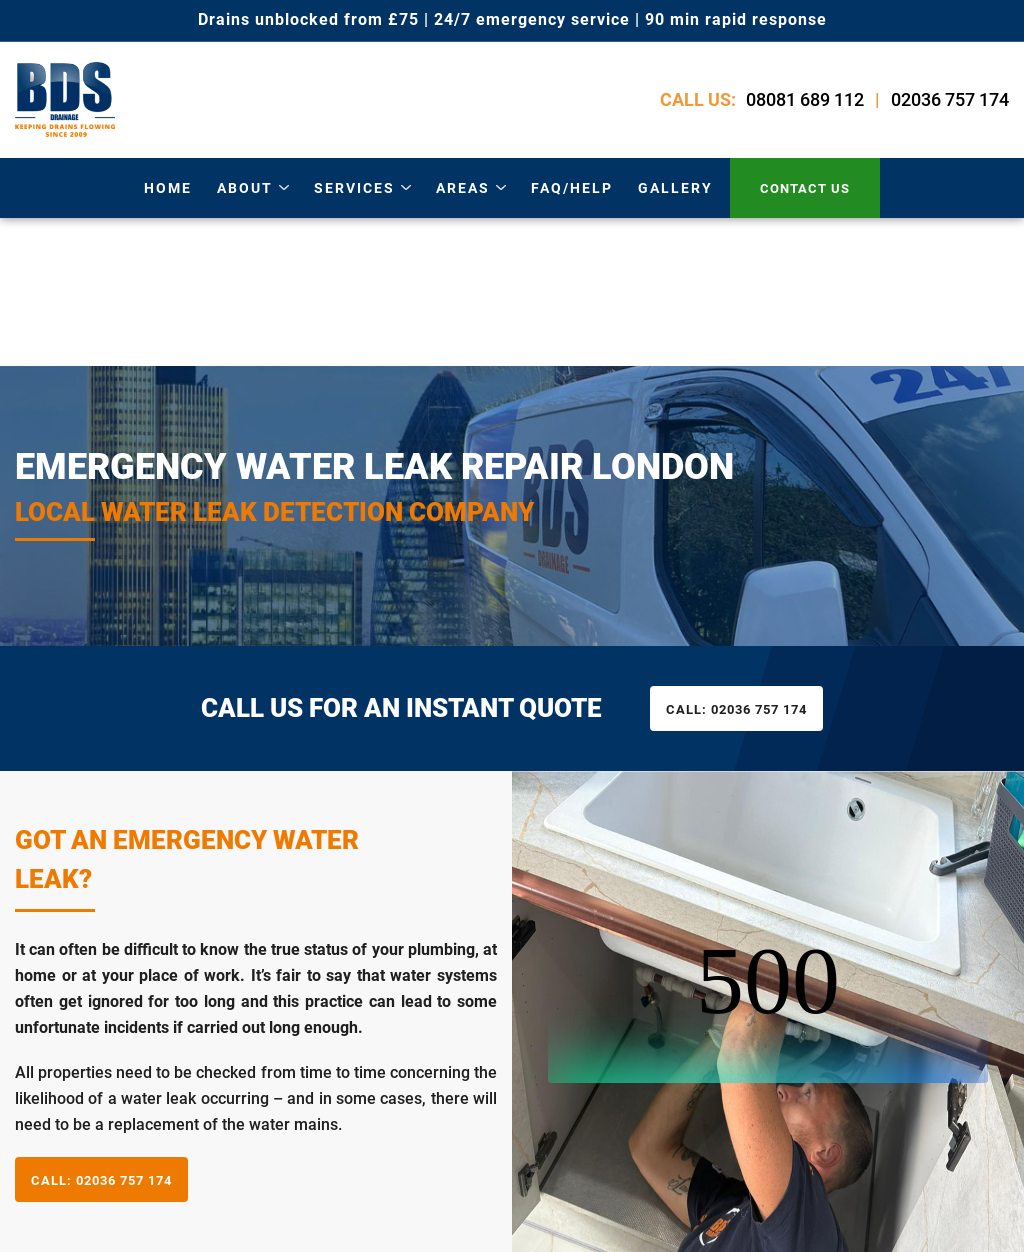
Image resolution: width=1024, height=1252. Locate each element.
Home (168, 188)
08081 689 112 (805, 99)
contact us (805, 188)
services (354, 188)
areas (463, 188)
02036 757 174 (950, 99)
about (245, 188)
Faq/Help (572, 188)
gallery (675, 188)
